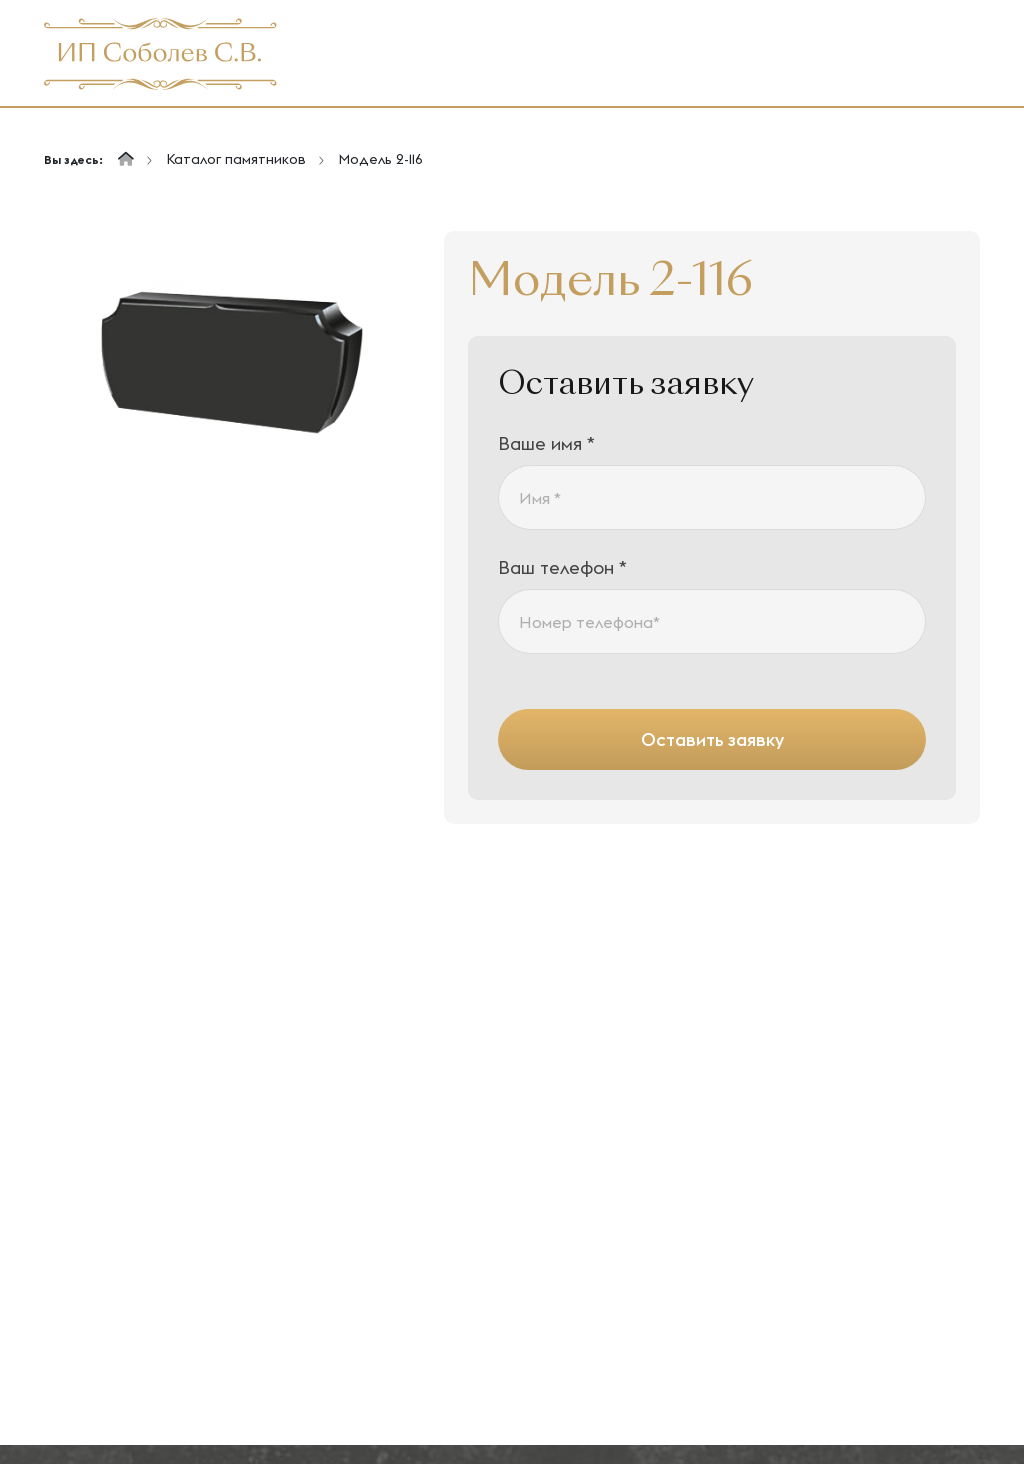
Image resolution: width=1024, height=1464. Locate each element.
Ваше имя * (546, 443)
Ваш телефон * (562, 567)
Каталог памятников (236, 159)
